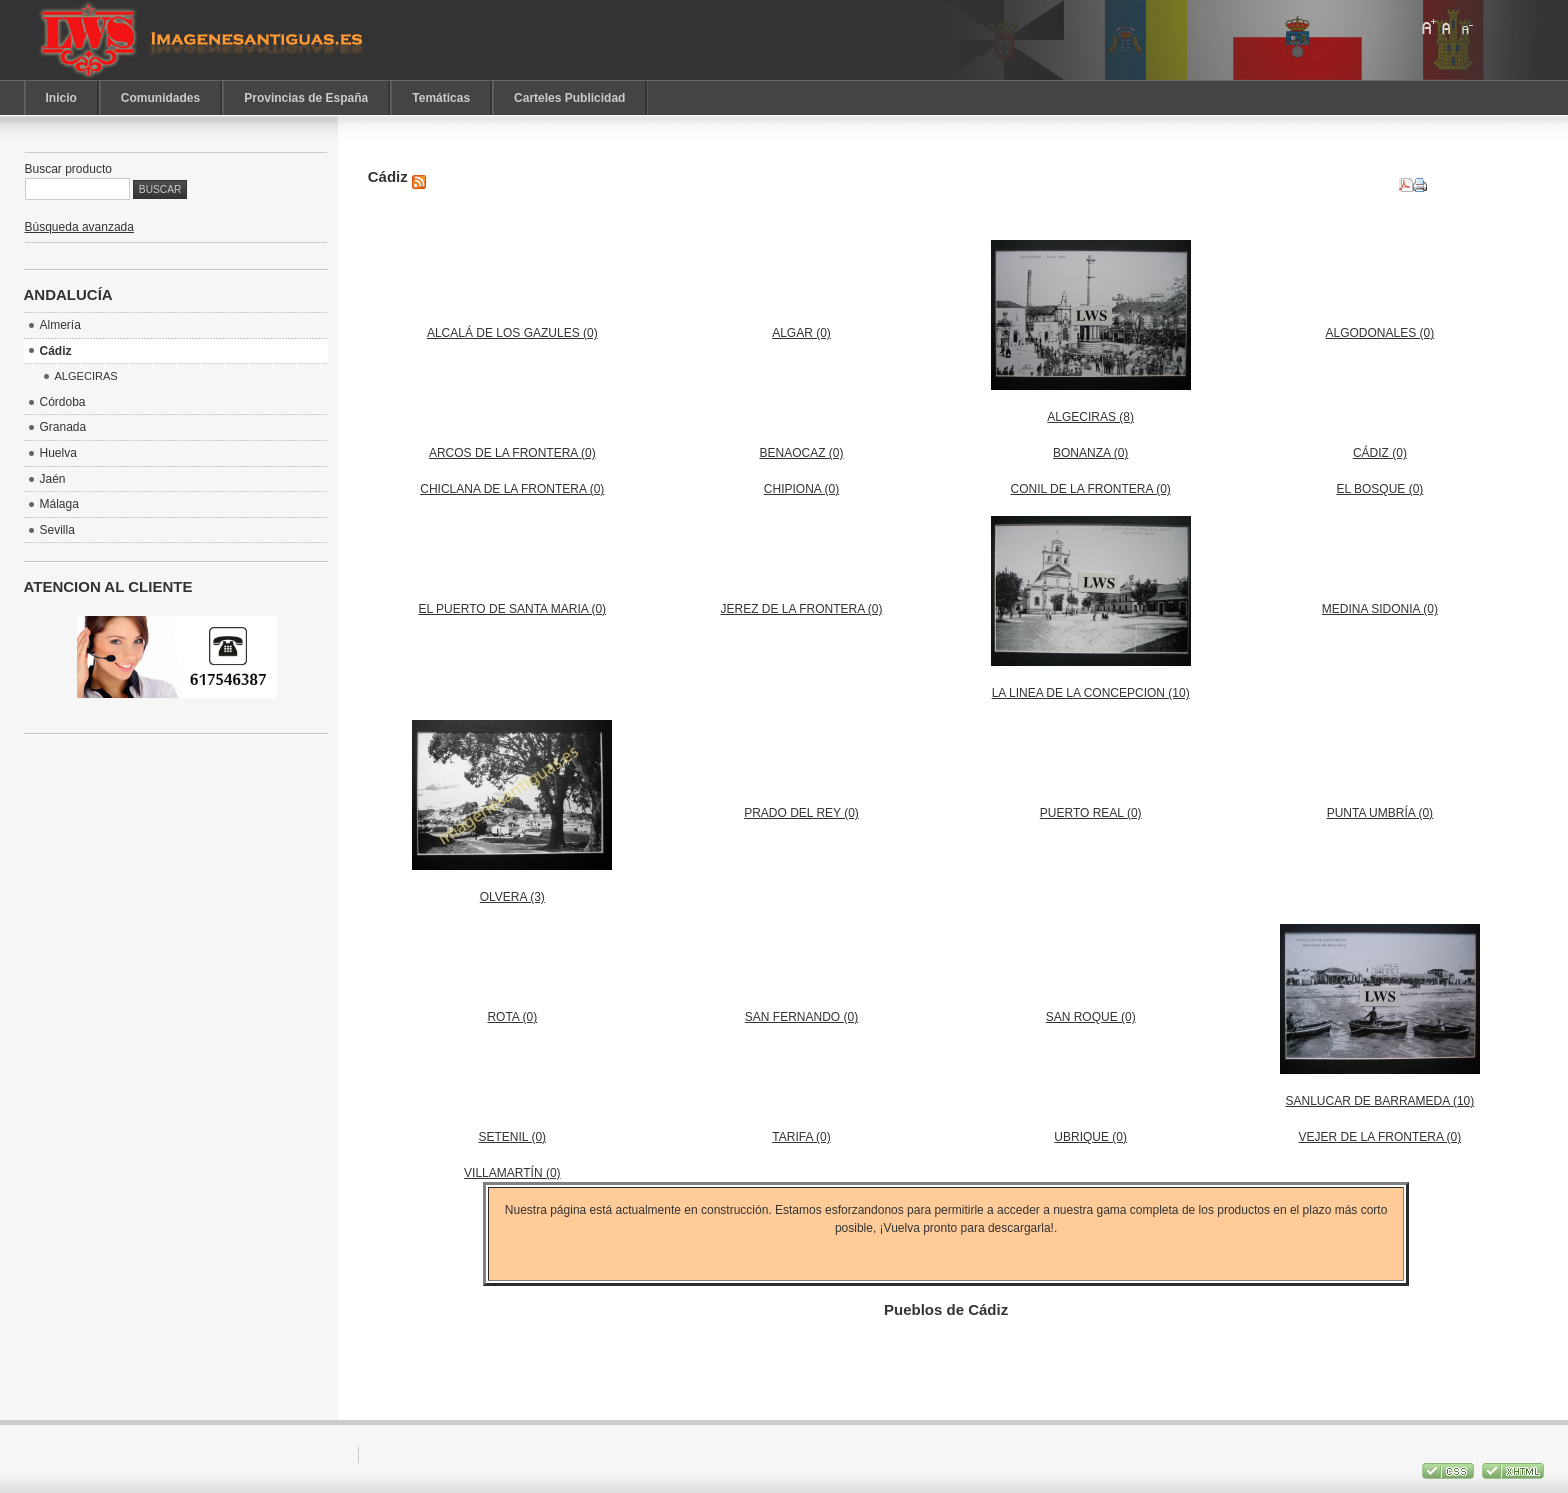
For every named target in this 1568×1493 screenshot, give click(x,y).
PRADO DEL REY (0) (801, 813)
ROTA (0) (512, 1017)
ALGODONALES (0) (1380, 333)
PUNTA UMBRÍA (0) (1380, 813)
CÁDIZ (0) (1380, 453)
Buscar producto (68, 169)
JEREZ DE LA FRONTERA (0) (801, 609)
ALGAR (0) (801, 333)
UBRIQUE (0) (1090, 1137)
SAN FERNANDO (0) (801, 1017)
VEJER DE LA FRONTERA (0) (1380, 1137)
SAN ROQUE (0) (1091, 1017)
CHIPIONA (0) (801, 489)
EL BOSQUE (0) (1379, 489)
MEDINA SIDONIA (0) (1380, 609)
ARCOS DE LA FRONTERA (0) (512, 453)
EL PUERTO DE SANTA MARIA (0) (513, 609)
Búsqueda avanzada (79, 227)
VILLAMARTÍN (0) (512, 1173)
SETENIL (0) (513, 1137)
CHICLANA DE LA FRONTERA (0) (512, 489)
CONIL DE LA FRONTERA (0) (1091, 489)
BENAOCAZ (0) (801, 453)
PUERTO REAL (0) (1091, 813)
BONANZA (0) (1090, 453)
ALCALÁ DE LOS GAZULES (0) (512, 333)
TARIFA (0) (801, 1137)
